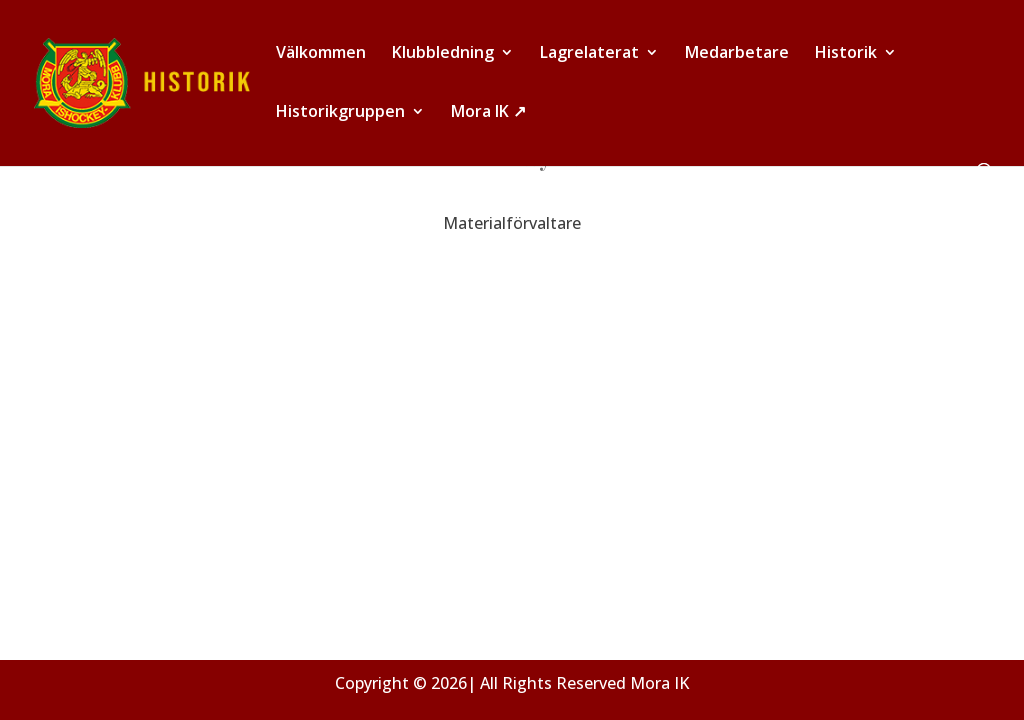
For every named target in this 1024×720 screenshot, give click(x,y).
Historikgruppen (340, 113)
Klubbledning (443, 54)
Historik (846, 54)
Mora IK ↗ (488, 113)
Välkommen (321, 54)
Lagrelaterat (589, 54)
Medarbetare (737, 54)
